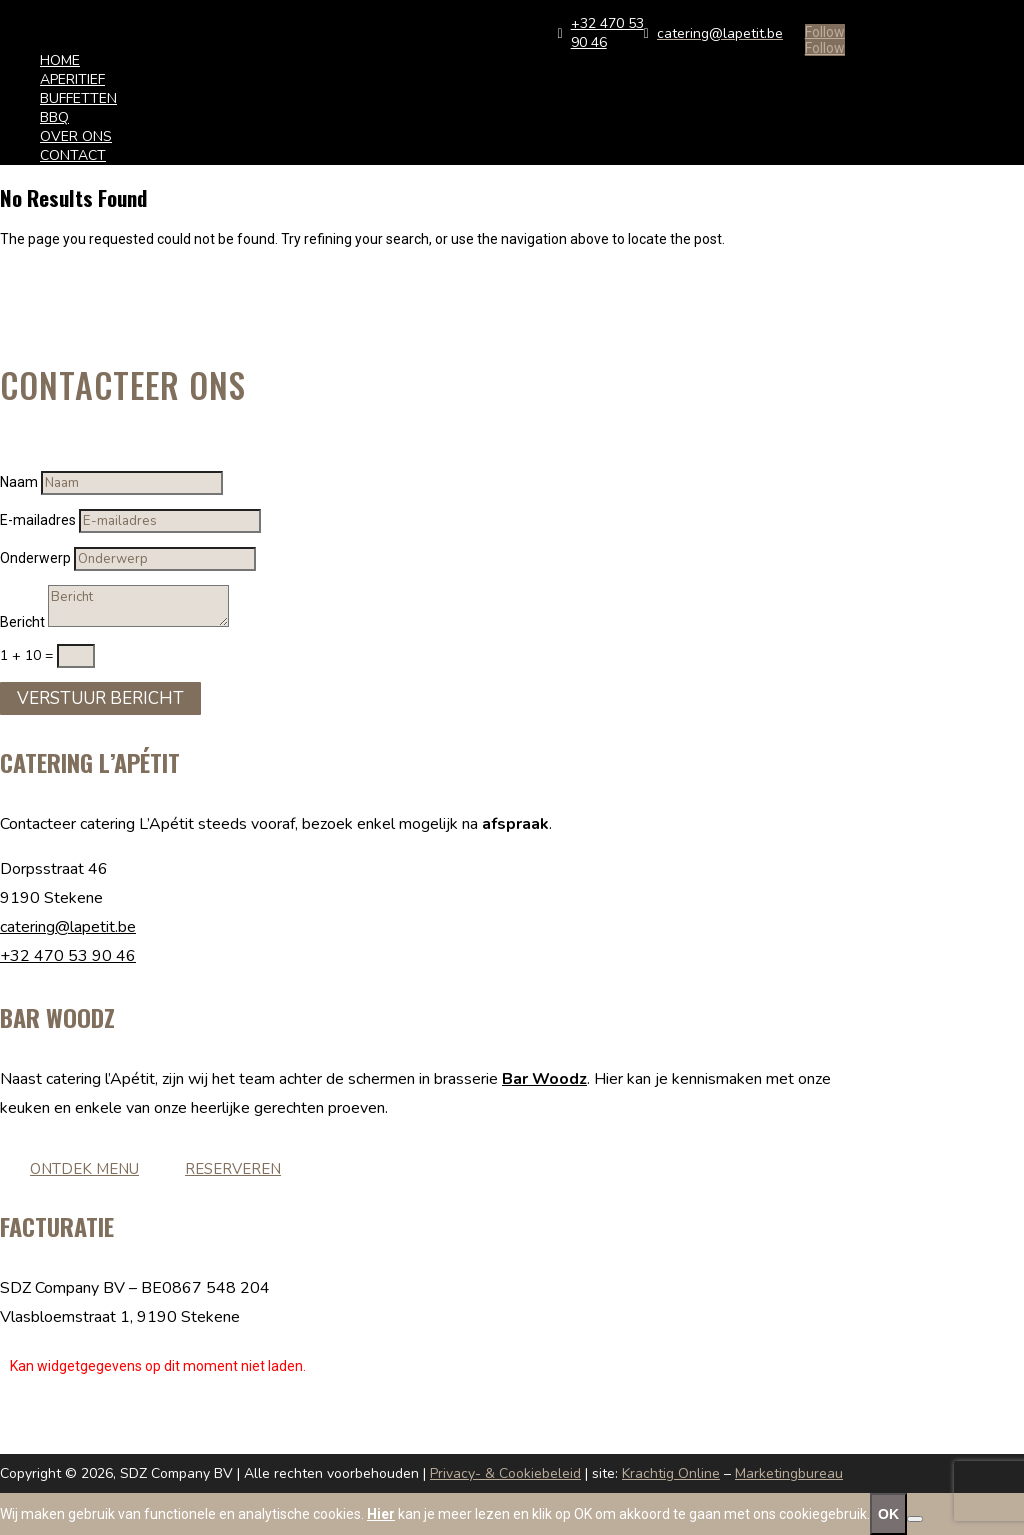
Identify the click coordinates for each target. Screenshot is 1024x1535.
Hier (381, 1514)
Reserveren (233, 1169)
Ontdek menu (84, 1169)
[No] (915, 1519)
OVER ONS (76, 136)
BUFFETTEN (78, 98)
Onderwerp (35, 558)
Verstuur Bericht (100, 698)
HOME (60, 60)
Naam (19, 482)
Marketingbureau (789, 1473)
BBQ (54, 117)
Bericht (22, 622)
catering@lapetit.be (68, 927)
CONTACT (73, 155)
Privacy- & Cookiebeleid (505, 1473)
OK (888, 1514)
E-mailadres (38, 520)
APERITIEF (72, 79)
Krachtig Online (671, 1473)
